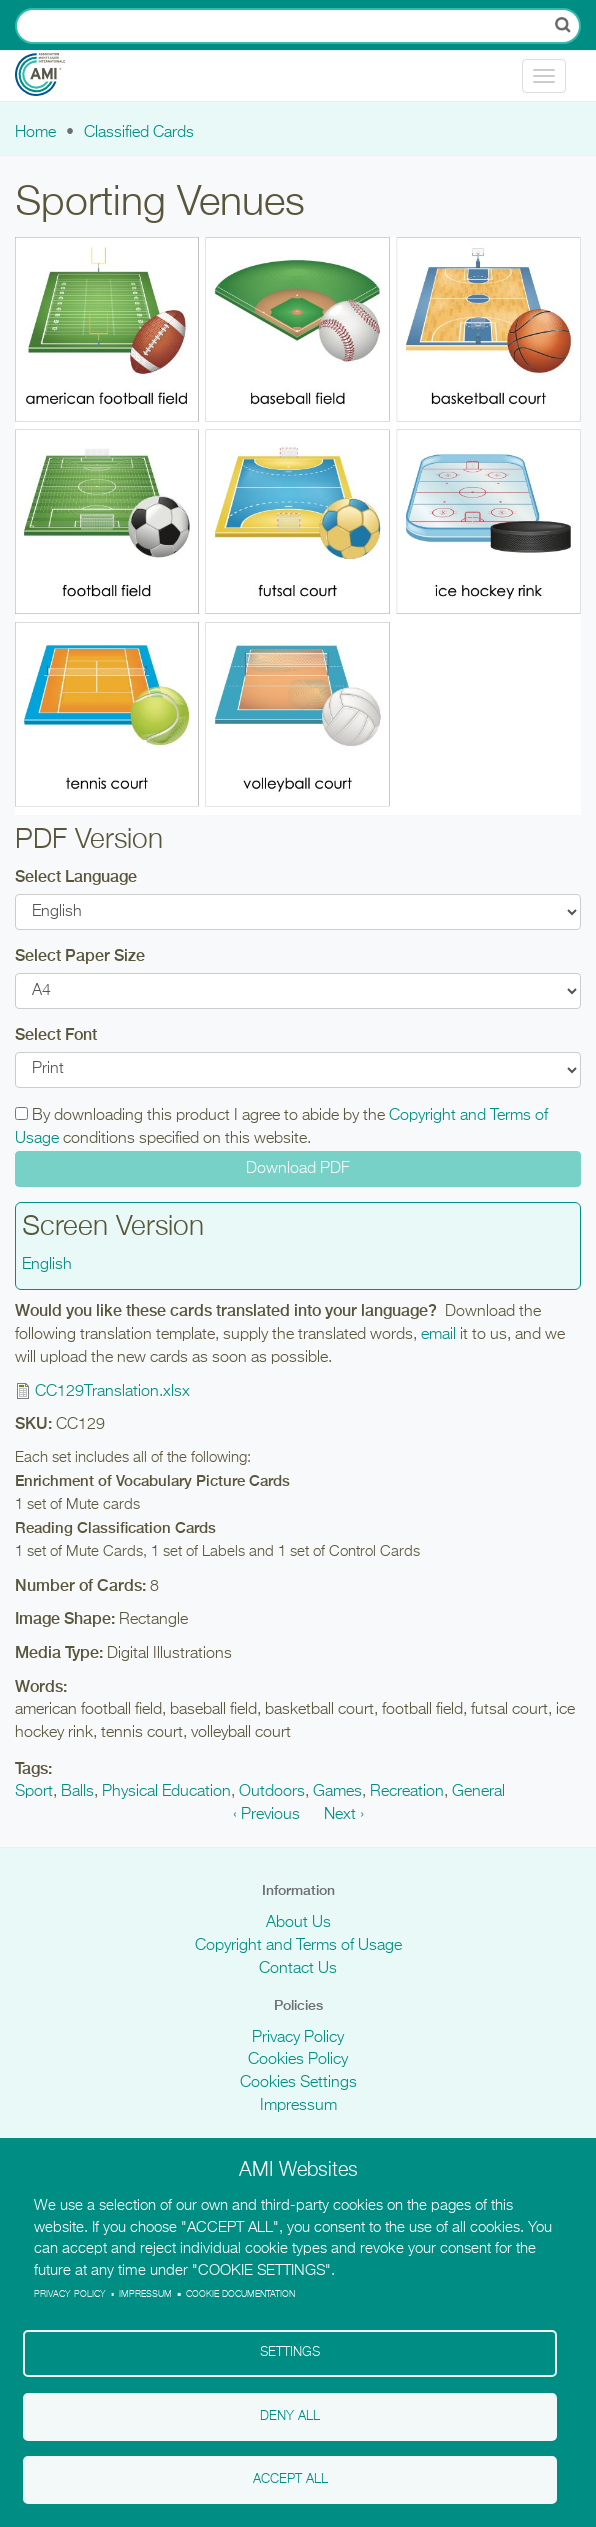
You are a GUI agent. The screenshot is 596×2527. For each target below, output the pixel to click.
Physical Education (166, 1792)
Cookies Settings (298, 2083)
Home (35, 133)
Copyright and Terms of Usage (298, 1946)
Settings (290, 2351)
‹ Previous (266, 1815)
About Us (298, 1923)
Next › (344, 1815)
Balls (77, 1792)
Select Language (76, 876)
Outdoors (272, 1792)
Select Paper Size (80, 955)
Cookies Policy (298, 2060)
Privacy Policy (298, 2038)
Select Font (56, 1034)
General (478, 1792)
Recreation (407, 1792)
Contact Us (298, 1969)
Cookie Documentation (240, 2291)
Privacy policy (70, 2291)
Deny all (290, 2415)
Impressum (298, 2106)
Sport (34, 1792)
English (47, 1265)
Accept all (290, 2479)
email (438, 1335)
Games (337, 1792)
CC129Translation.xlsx (112, 1392)
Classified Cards (139, 133)
